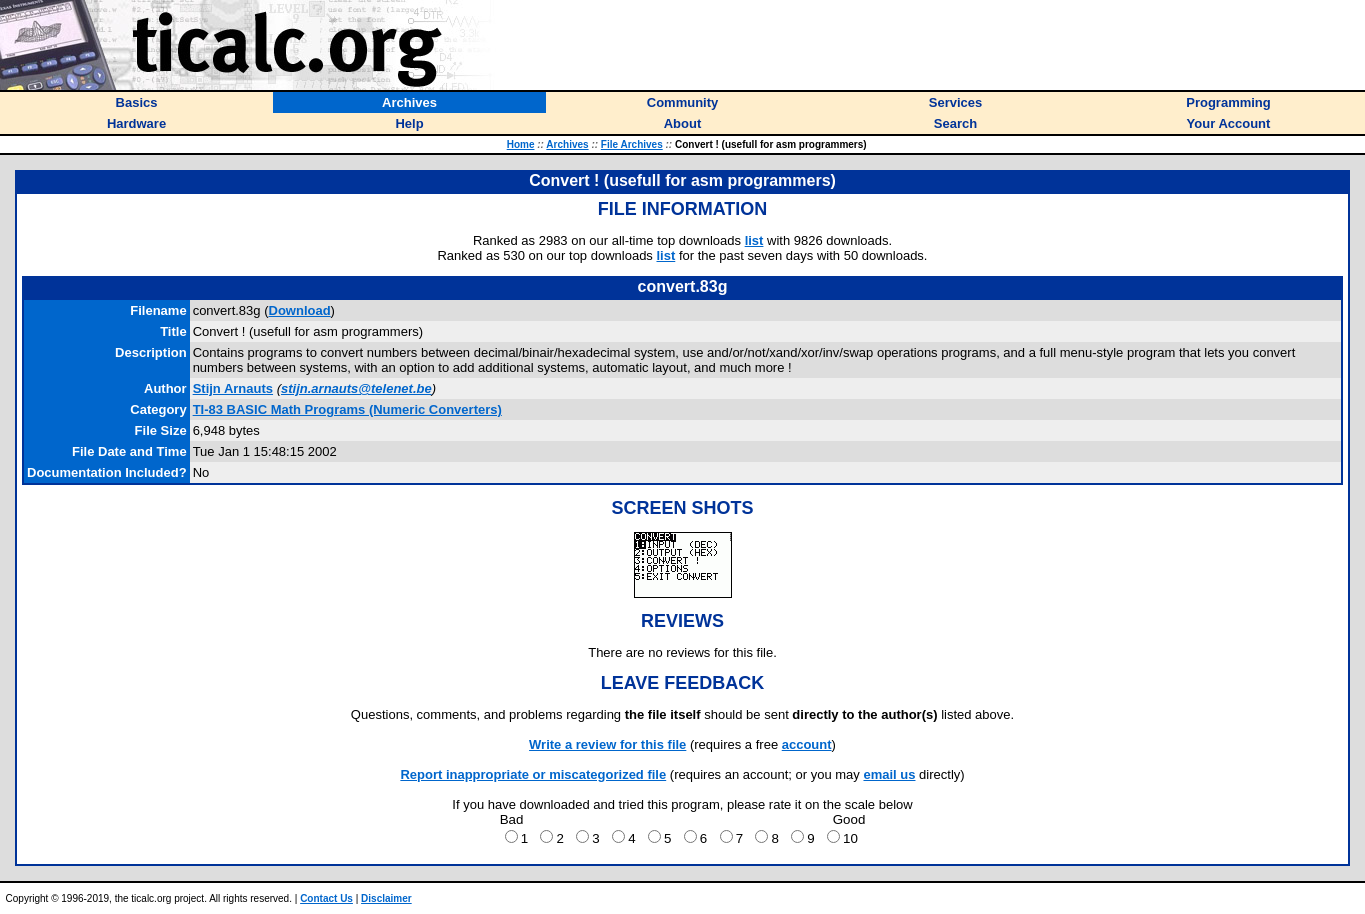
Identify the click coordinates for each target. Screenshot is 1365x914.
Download (300, 310)
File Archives (632, 144)
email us (889, 774)
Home (521, 144)
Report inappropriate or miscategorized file (533, 774)
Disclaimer (386, 898)
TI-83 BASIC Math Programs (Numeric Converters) (347, 409)
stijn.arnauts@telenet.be (356, 388)
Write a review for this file (607, 744)
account (807, 744)
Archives (567, 144)
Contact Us (326, 898)
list (754, 240)
